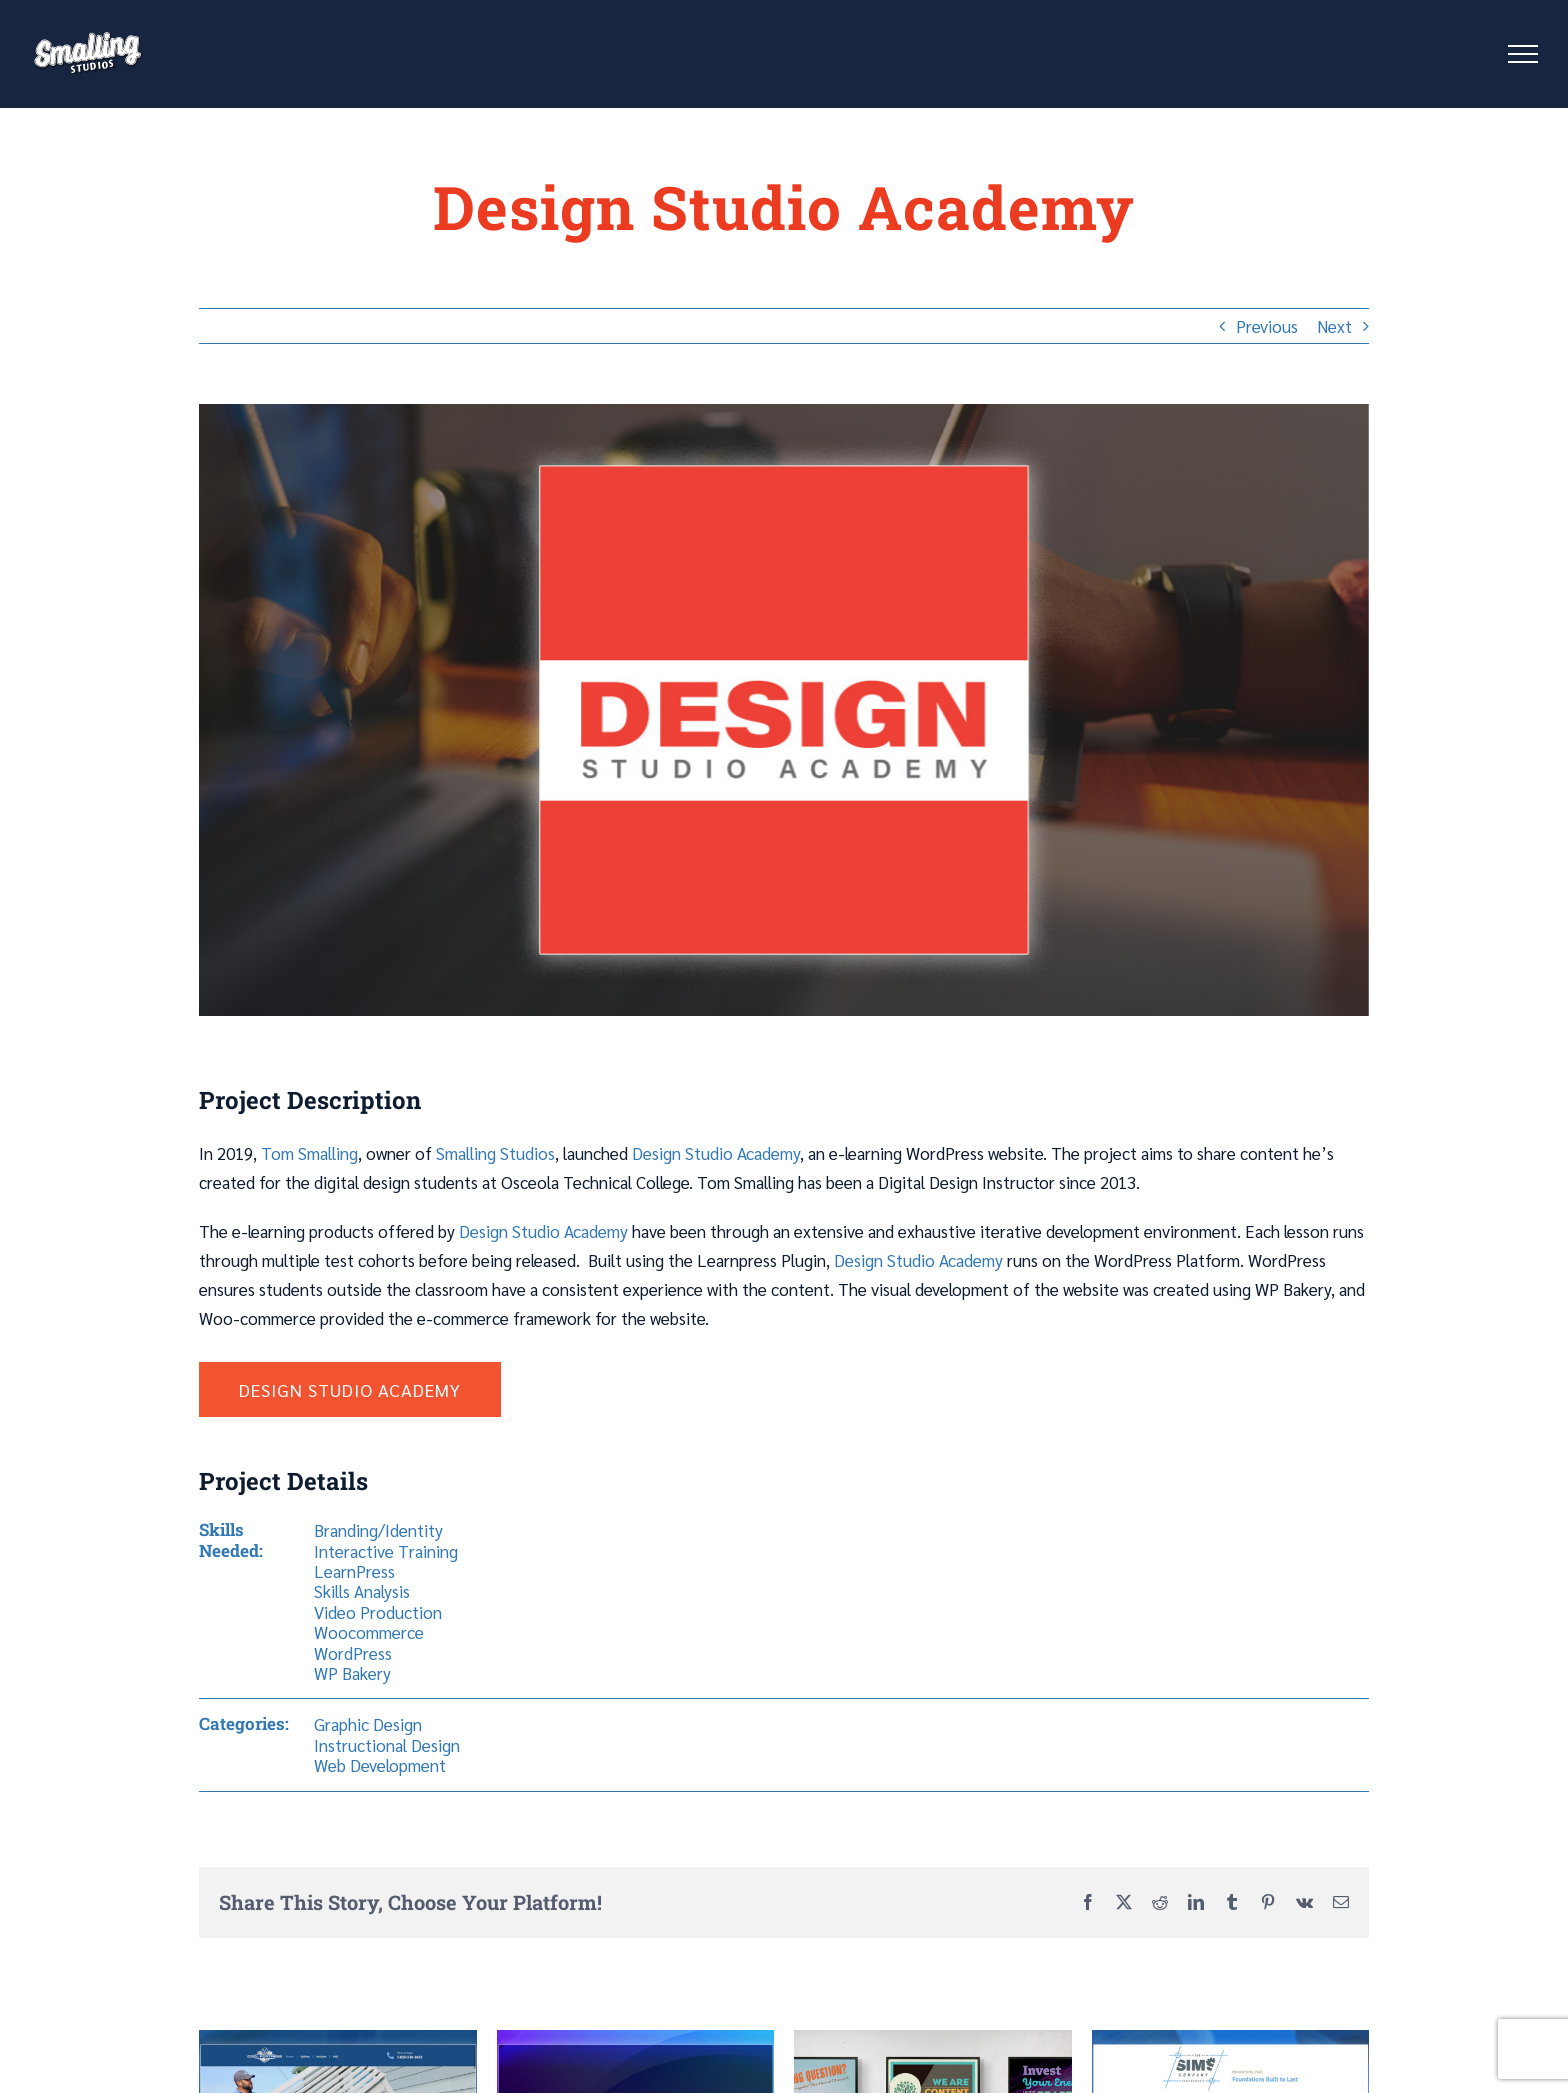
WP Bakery (352, 1673)
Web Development (380, 1765)
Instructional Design (387, 1745)
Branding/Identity (378, 1530)
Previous (1267, 326)
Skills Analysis (362, 1591)
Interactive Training (386, 1551)
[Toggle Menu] (1523, 54)
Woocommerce (369, 1632)
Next (1334, 326)
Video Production (378, 1612)
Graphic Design (368, 1724)
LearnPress (354, 1571)
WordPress (353, 1653)
